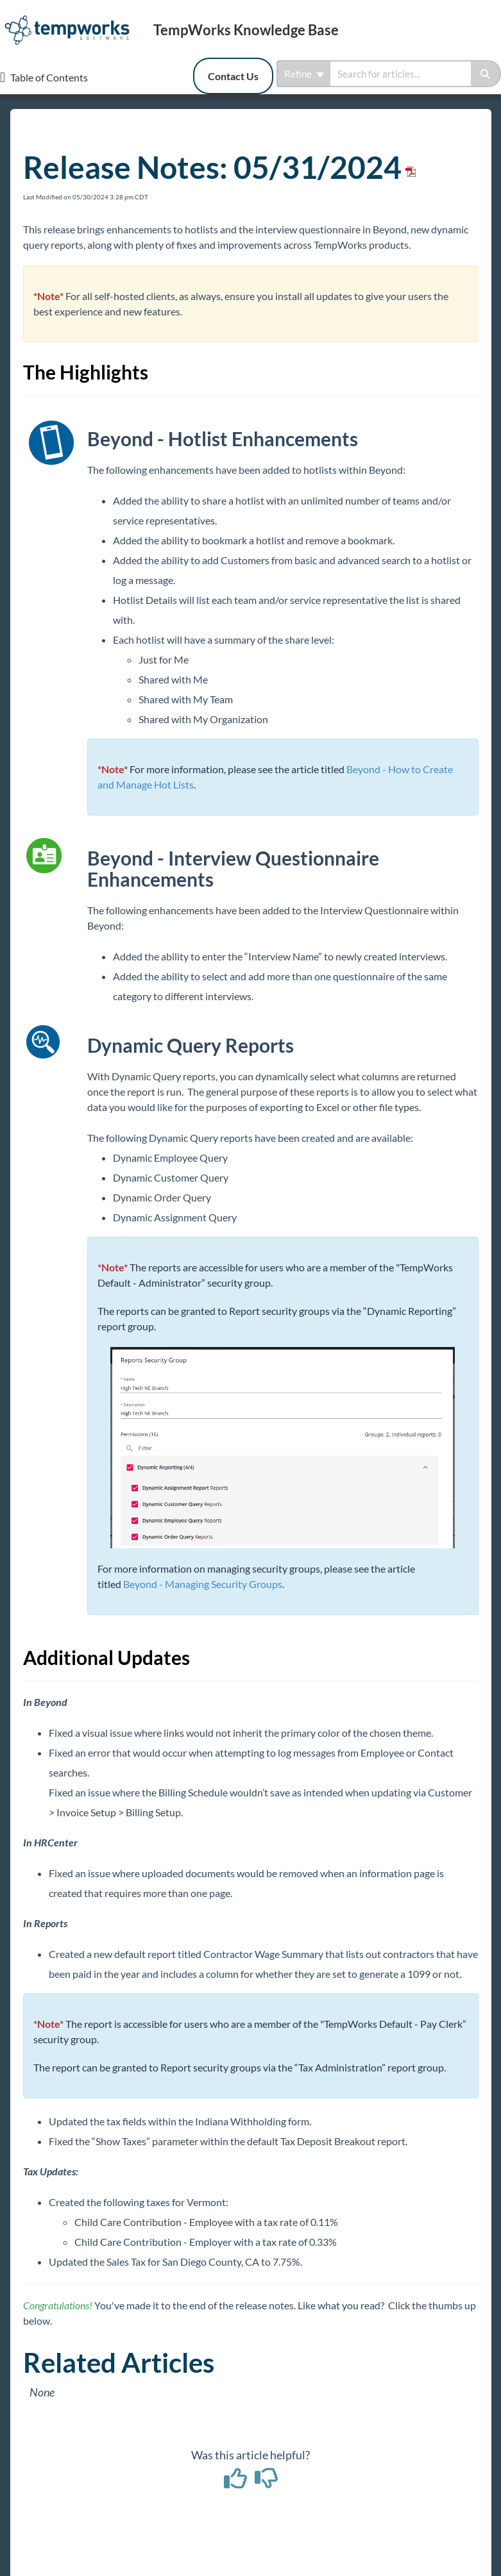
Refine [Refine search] (304, 73)
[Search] (486, 73)
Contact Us (233, 76)
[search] (400, 73)
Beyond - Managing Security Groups (202, 1584)
